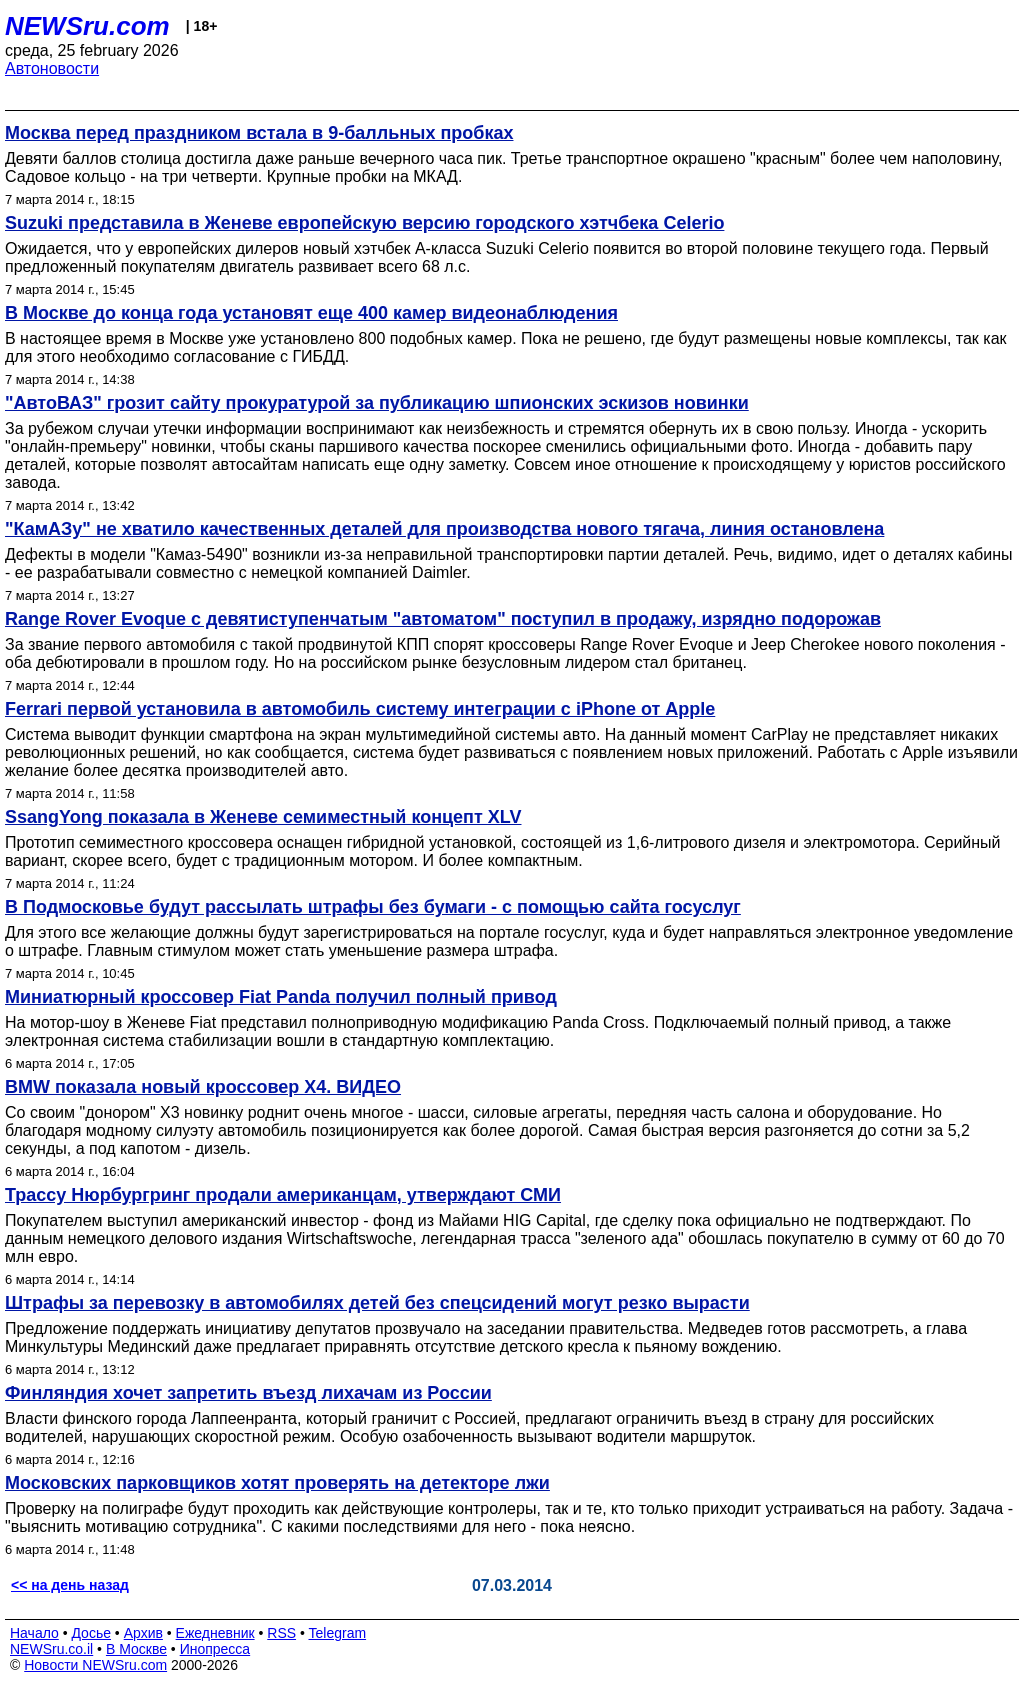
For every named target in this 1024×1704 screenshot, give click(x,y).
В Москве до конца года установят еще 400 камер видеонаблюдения (311, 313)
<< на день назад (70, 1585)
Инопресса (215, 1649)
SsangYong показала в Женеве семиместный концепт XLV (263, 817)
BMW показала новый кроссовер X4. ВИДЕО (203, 1087)
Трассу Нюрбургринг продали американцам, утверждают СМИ (283, 1195)
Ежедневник (215, 1633)
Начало (34, 1633)
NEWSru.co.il (51, 1649)
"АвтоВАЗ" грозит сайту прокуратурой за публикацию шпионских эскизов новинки (377, 403)
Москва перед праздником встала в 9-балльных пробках (259, 133)
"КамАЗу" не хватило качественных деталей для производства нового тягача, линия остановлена (444, 529)
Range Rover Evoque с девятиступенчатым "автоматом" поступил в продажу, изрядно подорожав (443, 619)
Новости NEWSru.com (95, 1665)
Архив (143, 1633)
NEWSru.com (87, 26)
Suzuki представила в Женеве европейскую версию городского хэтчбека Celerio (364, 223)
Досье (91, 1633)
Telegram (338, 1633)
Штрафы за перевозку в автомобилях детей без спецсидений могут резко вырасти (377, 1303)
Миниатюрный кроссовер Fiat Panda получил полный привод (281, 997)
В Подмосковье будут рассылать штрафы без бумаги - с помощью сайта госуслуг (373, 907)
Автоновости (52, 68)
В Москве (136, 1649)
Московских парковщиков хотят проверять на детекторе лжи (277, 1483)
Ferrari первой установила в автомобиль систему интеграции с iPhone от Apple (360, 709)
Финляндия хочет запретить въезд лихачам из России (248, 1393)
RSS (281, 1633)
